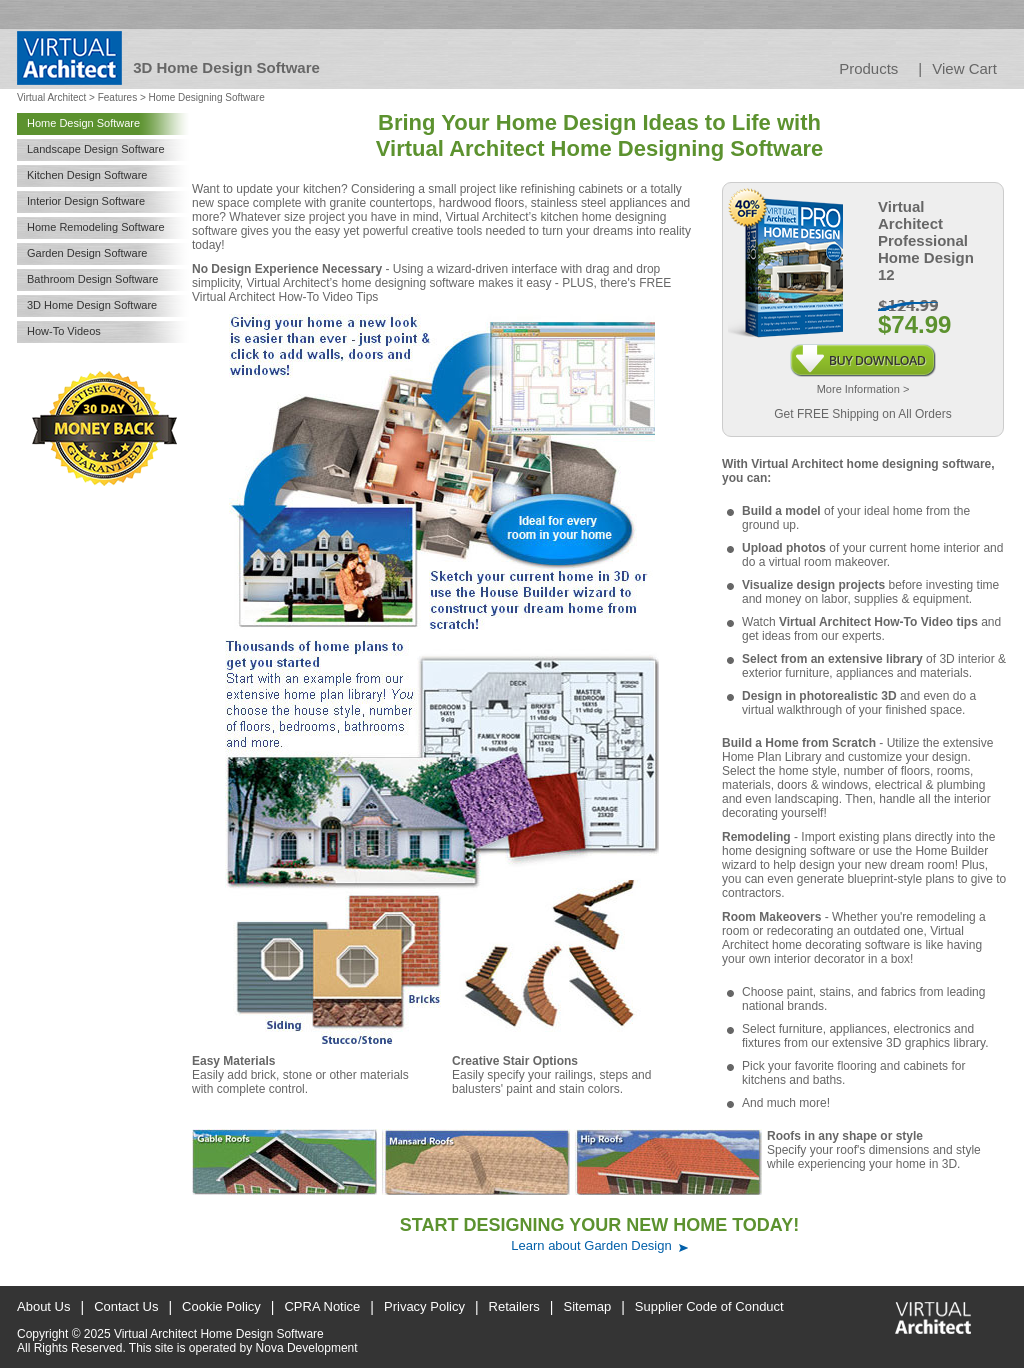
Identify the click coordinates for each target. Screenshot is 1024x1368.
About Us (43, 1306)
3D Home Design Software (92, 305)
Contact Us (126, 1306)
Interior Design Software (86, 201)
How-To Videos (64, 331)
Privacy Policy (424, 1306)
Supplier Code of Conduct (709, 1306)
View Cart (964, 68)
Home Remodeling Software (96, 227)
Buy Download (862, 351)
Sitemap (588, 1306)
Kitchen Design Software (87, 175)
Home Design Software (83, 123)
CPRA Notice (322, 1306)
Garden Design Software (87, 253)
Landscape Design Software (96, 149)
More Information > (863, 389)
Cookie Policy (221, 1306)
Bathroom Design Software (92, 279)
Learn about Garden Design (591, 1245)
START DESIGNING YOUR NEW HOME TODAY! (599, 1225)
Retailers (514, 1306)
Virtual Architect (51, 97)
